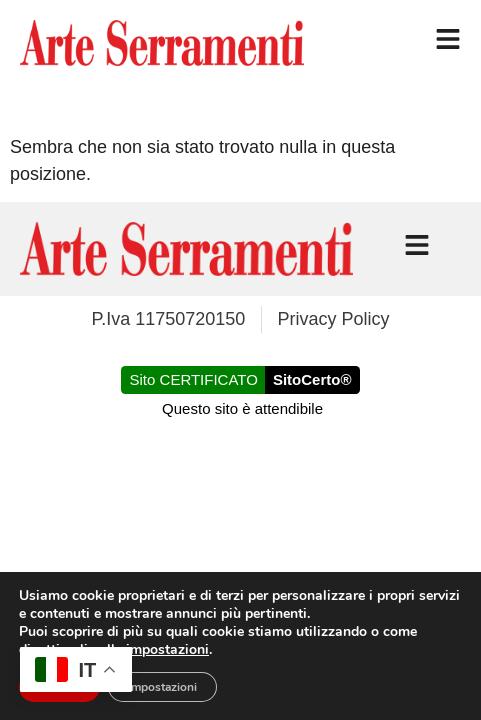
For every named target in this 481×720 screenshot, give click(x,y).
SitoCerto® (312, 379)
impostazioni (167, 650)
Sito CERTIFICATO (194, 379)
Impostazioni (162, 687)
